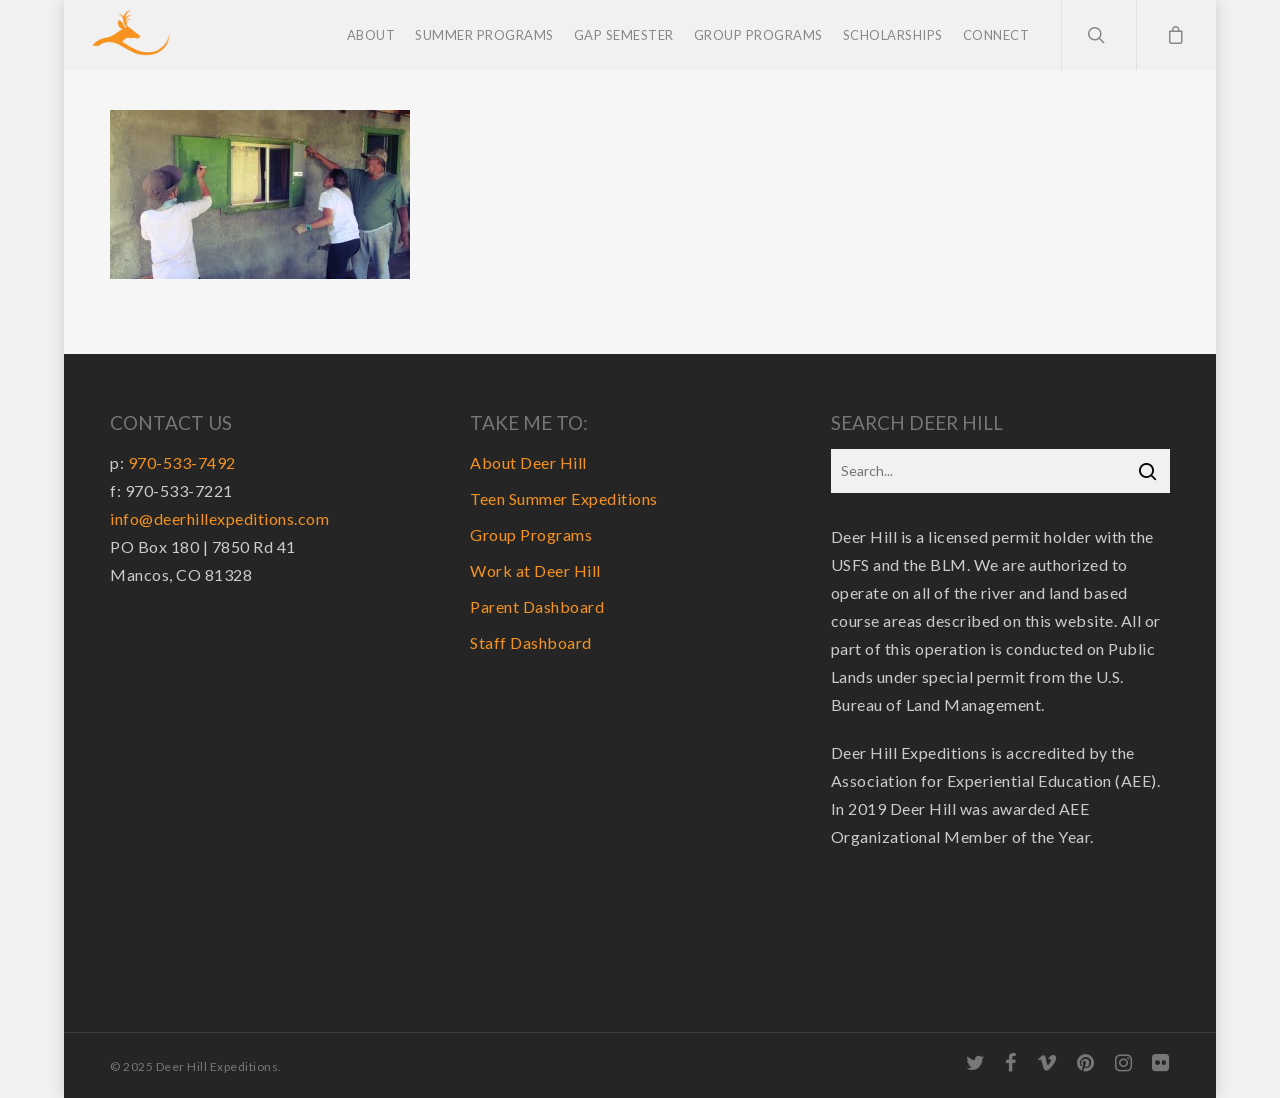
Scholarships (893, 35)
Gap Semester (624, 35)
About (371, 35)
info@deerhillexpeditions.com (219, 518)
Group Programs (758, 35)
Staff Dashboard (531, 642)
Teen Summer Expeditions (564, 498)
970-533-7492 (182, 462)
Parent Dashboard (537, 606)
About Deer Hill (528, 462)
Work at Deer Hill (535, 570)
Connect (996, 35)
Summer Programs (484, 35)
